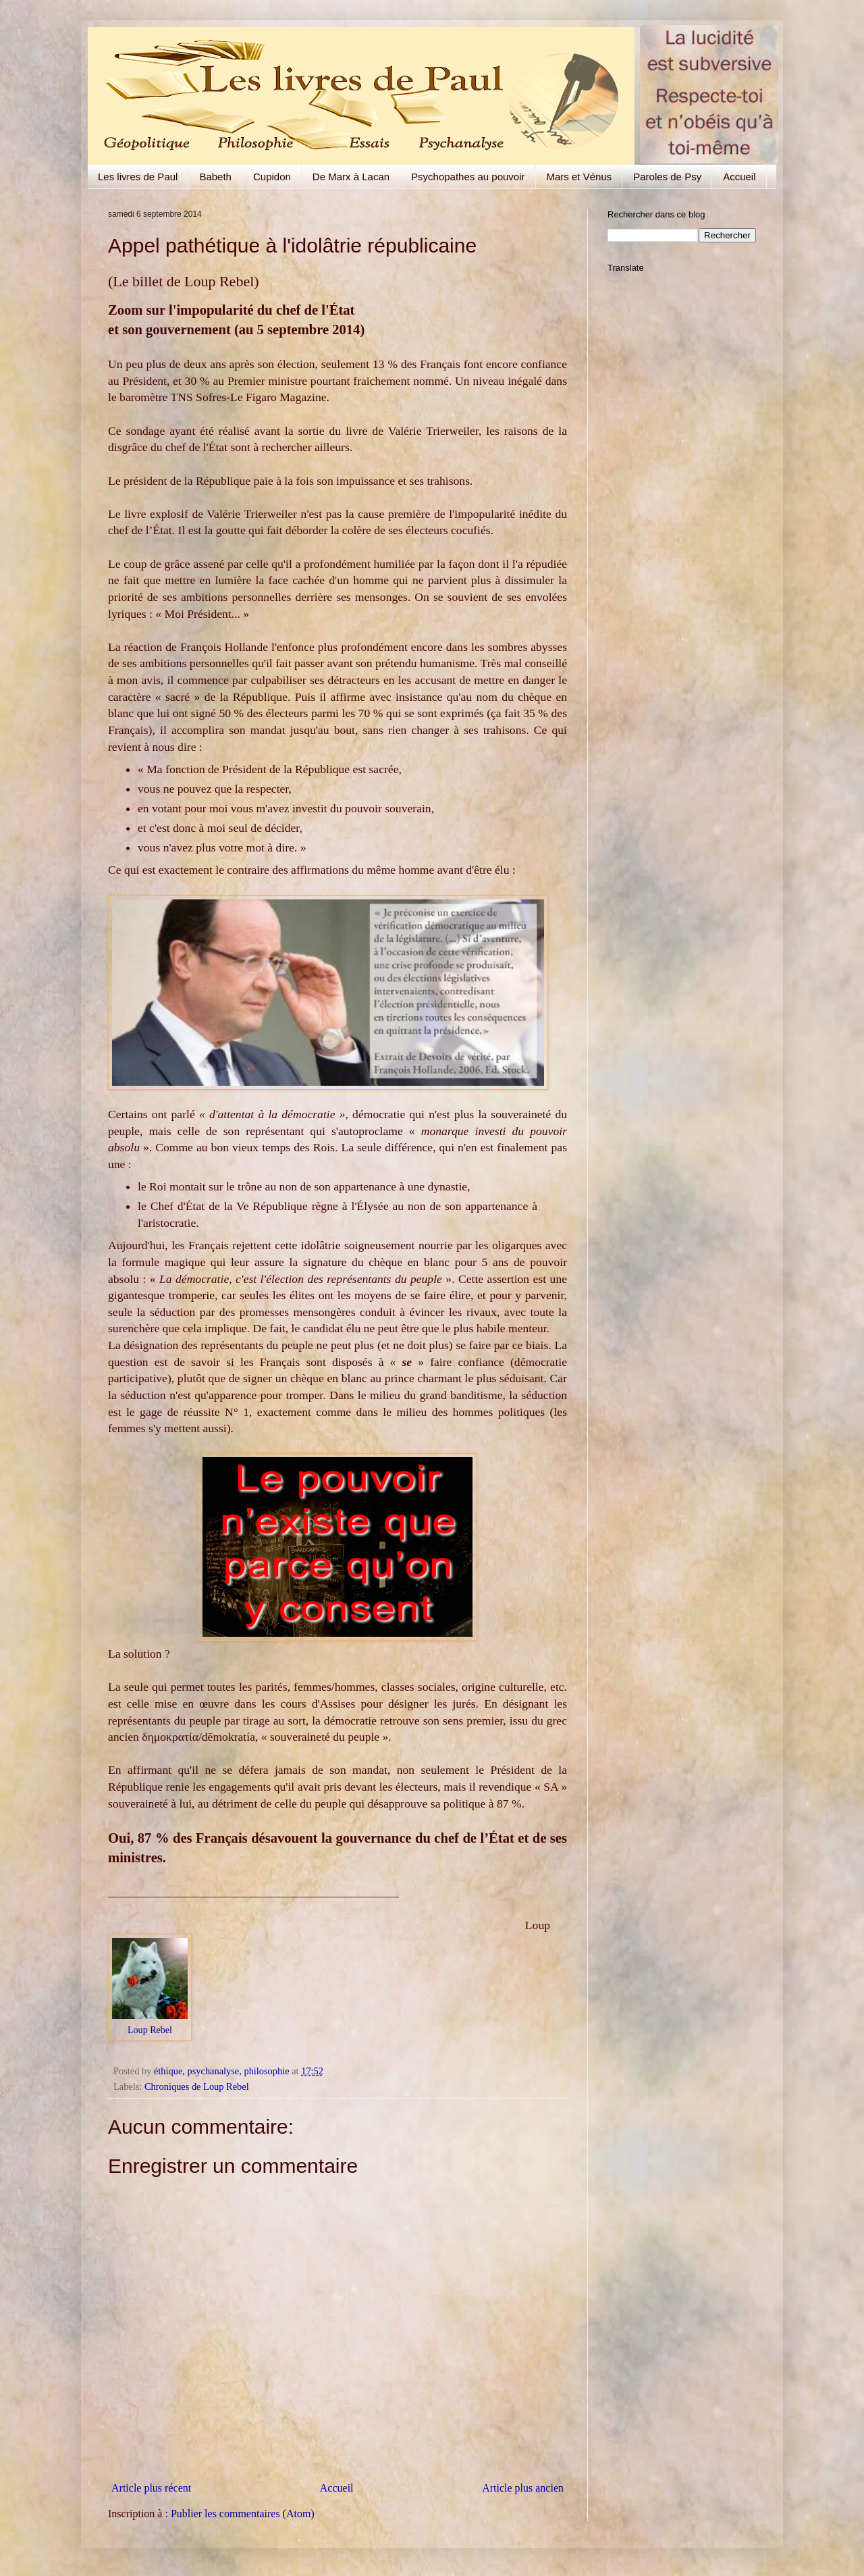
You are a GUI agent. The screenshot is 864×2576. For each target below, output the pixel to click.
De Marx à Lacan (351, 176)
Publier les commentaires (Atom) (243, 2513)
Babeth (215, 176)
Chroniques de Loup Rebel (196, 2086)
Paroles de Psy (667, 176)
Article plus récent (151, 2488)
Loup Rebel (150, 2029)
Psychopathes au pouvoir (467, 176)
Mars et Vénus (579, 176)
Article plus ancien (523, 2488)
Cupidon (272, 176)
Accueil (739, 176)
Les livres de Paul (138, 176)
